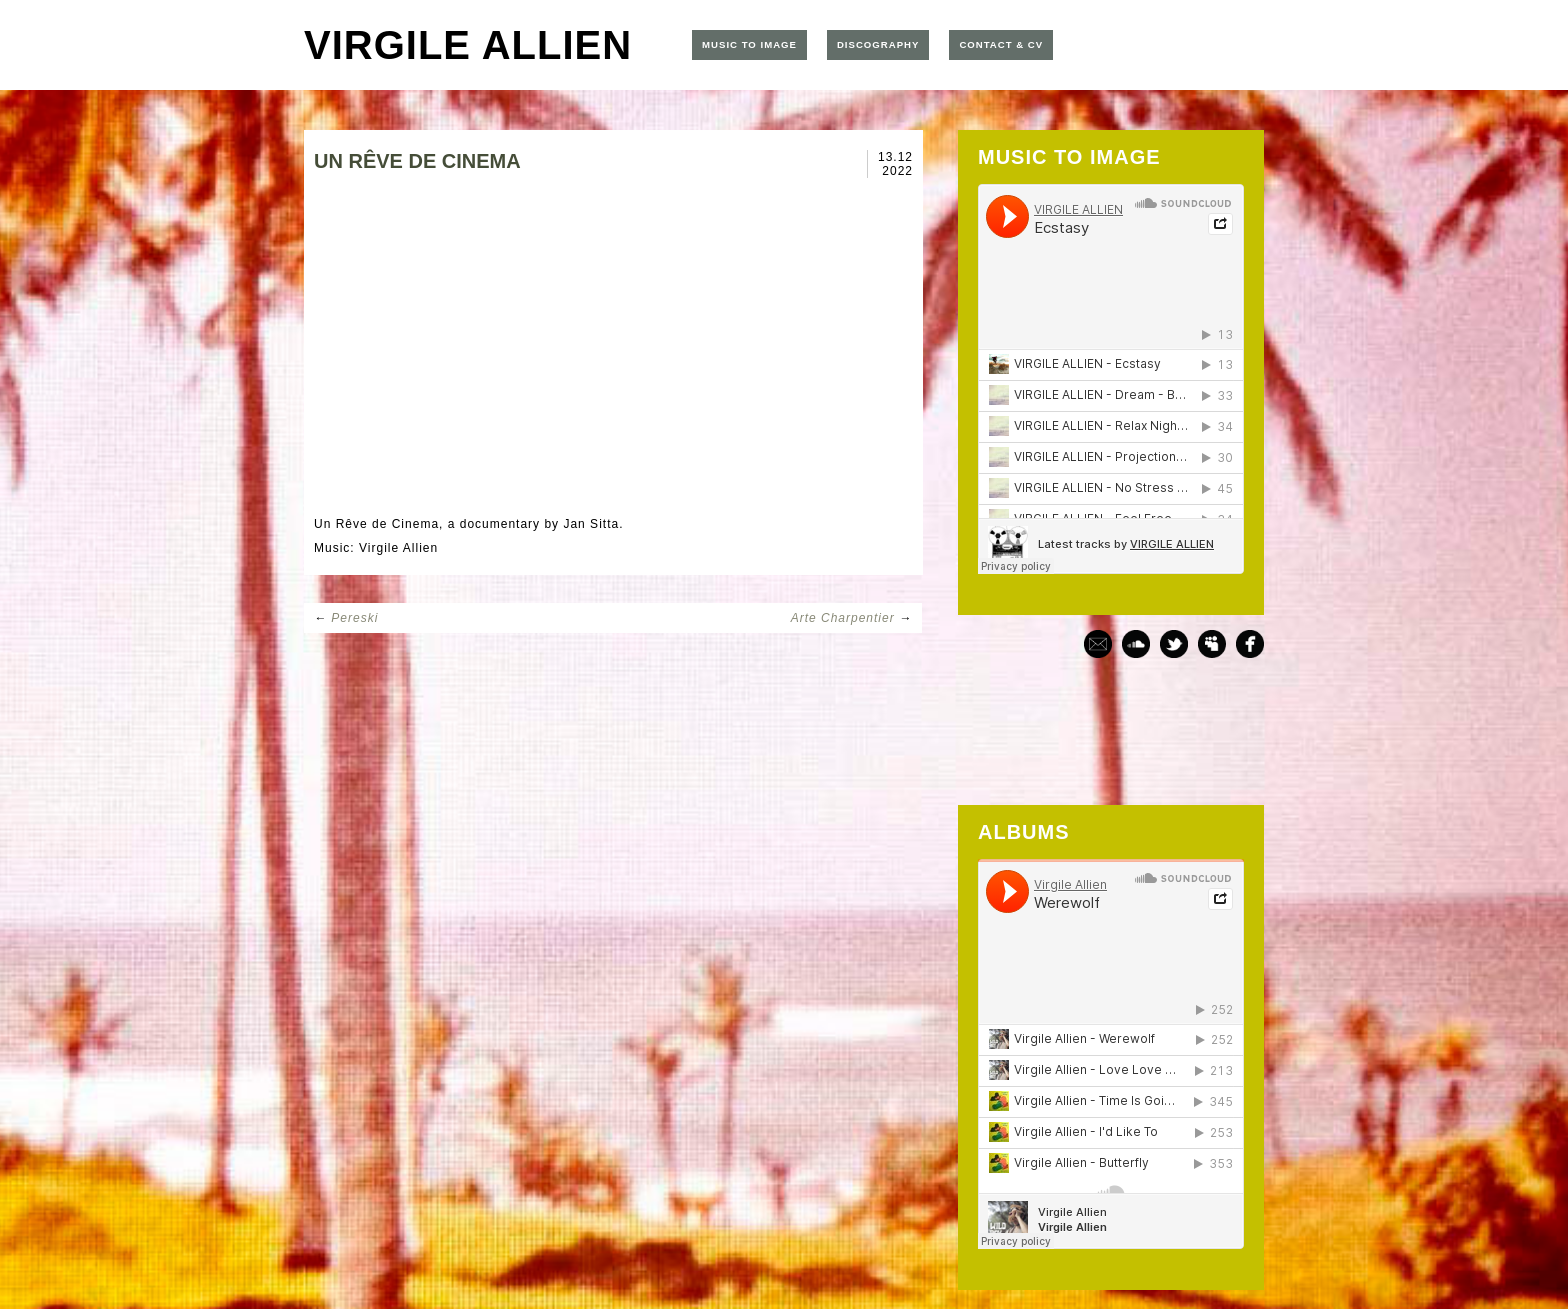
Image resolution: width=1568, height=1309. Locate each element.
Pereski (354, 618)
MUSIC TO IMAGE (749, 44)
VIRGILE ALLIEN (468, 45)
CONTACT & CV (1001, 44)
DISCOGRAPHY (878, 44)
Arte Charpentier (843, 618)
